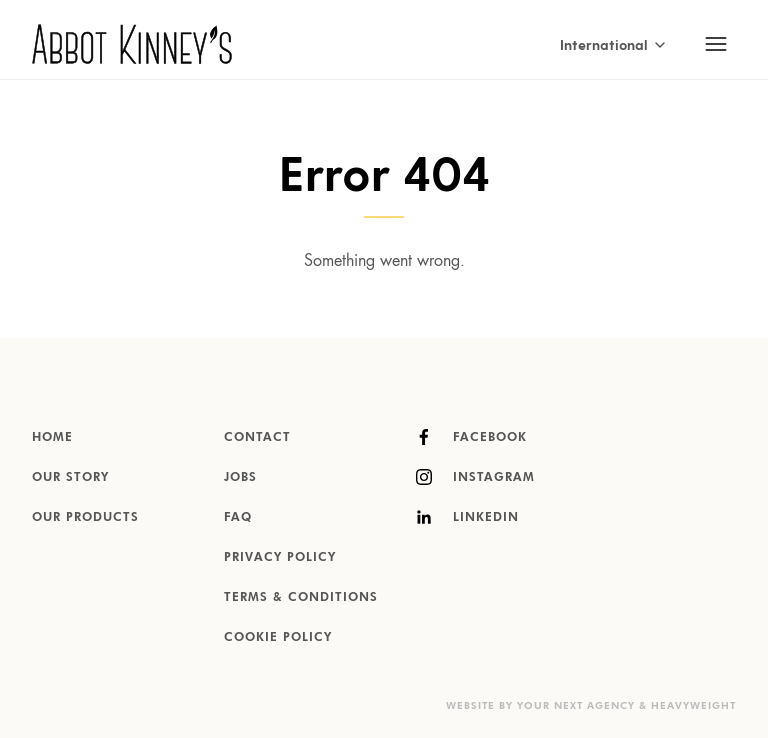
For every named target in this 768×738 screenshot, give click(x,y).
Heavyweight (693, 706)
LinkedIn (467, 517)
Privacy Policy (280, 558)
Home (52, 438)
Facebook (471, 437)
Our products (85, 518)
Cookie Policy (278, 638)
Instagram (475, 477)
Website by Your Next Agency (540, 706)
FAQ (238, 518)
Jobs (240, 478)
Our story (70, 478)
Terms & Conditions (301, 598)
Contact (257, 438)
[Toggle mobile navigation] (716, 44)
